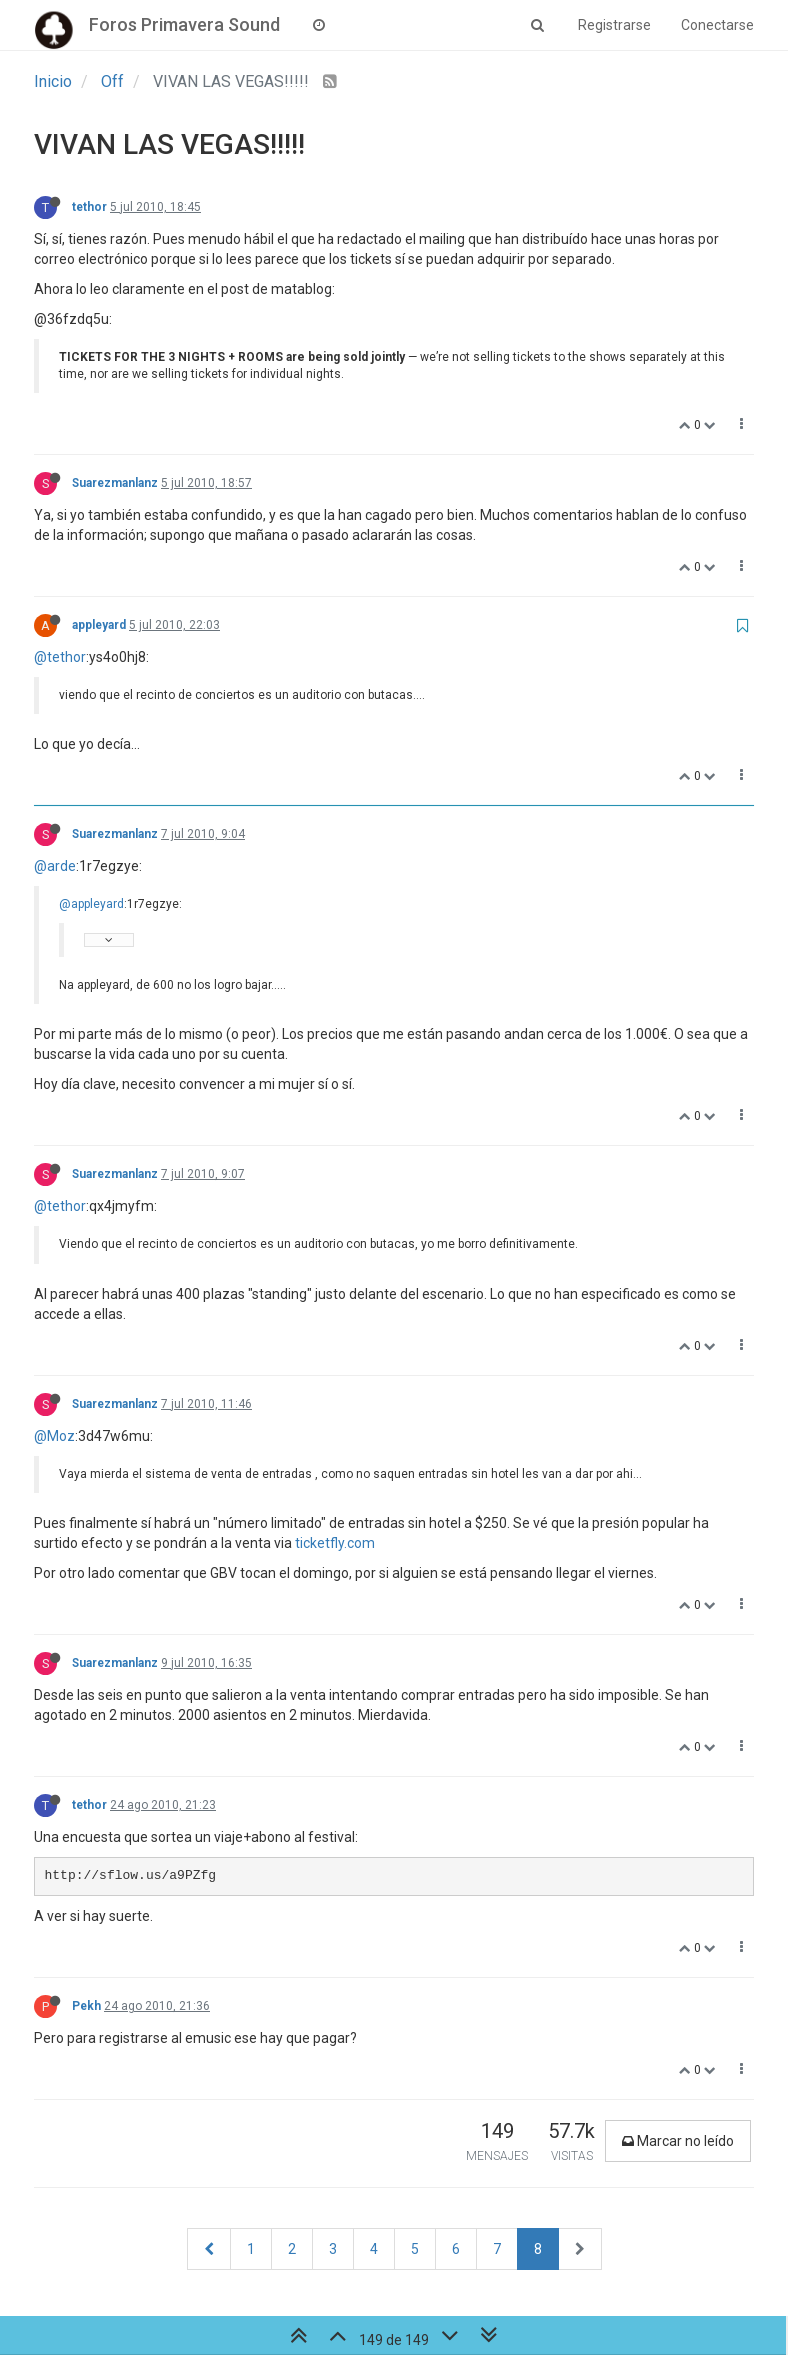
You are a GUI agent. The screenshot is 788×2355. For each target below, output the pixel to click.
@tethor (60, 657)
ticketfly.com (335, 1543)
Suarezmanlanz (115, 483)
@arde (55, 866)
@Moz (54, 1436)
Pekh (86, 2006)
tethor (89, 207)
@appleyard (91, 904)
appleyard (99, 625)
